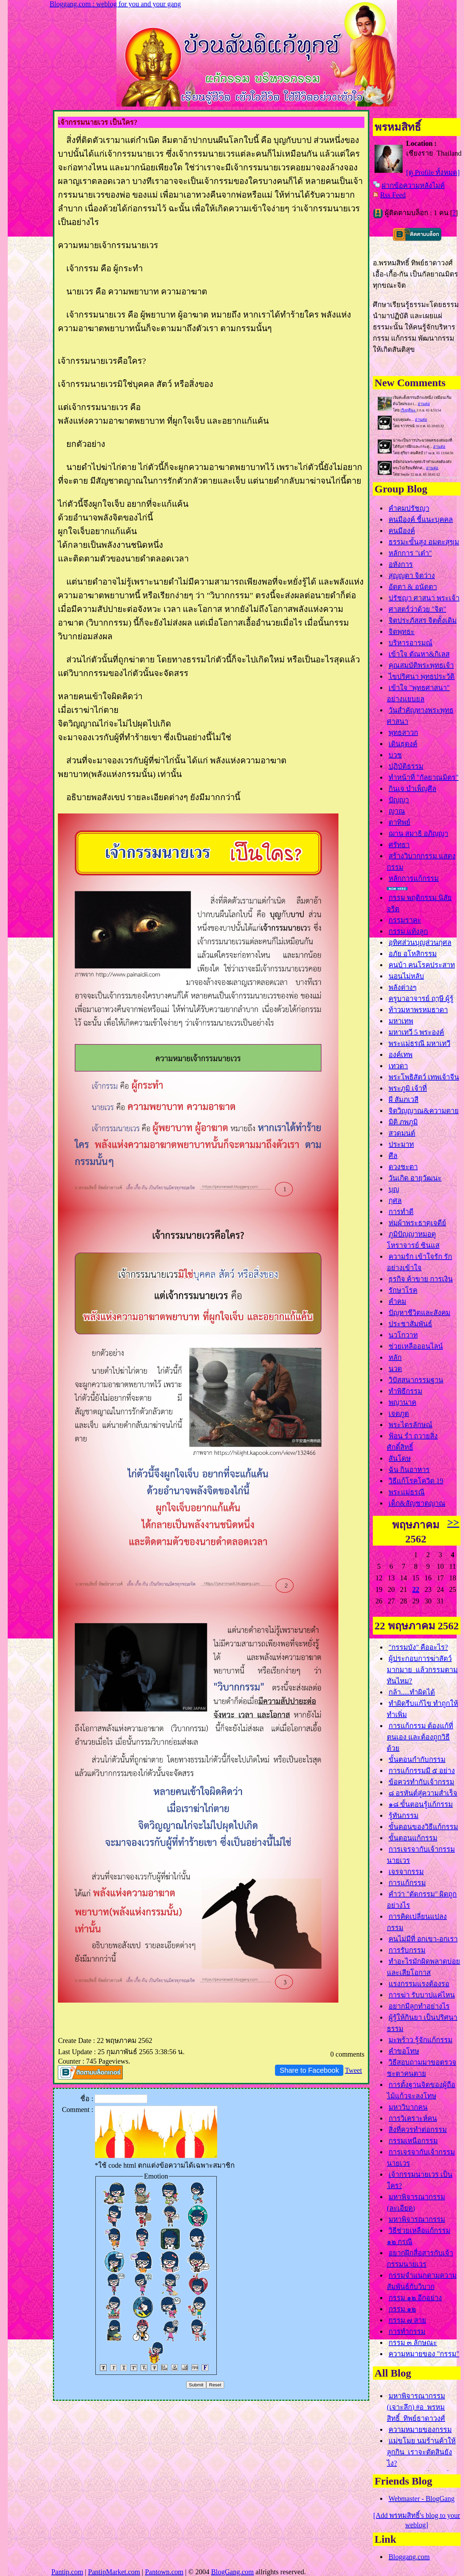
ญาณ (397, 811)
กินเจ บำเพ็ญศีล (412, 788)
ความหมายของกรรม (420, 2429)
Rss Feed (393, 195)
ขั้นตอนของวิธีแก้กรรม (423, 1827)
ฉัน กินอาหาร (409, 1469)
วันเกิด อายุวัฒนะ (415, 1178)
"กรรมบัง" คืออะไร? (418, 1647)
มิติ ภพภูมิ (403, 1122)
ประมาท (401, 1144)
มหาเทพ (401, 1021)
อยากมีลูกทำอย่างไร (419, 2006)
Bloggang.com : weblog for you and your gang (115, 4)
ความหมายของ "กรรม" (424, 2354)
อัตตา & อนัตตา (413, 587)
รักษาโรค (403, 1290)
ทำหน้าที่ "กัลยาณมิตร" (423, 777)
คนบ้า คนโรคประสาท (422, 965)
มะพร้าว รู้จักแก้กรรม (420, 2040)
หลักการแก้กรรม (414, 878)
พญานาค (402, 1402)
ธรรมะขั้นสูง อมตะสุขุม (424, 542)
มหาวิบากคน (408, 2107)
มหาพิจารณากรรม (417, 2219)
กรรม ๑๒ (402, 2309)
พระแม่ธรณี (407, 1492)
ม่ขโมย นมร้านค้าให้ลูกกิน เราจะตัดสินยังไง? (421, 2452)
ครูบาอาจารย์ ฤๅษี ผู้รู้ (421, 998)
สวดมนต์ (402, 1133)
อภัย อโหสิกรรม (413, 954)
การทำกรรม (407, 2331)
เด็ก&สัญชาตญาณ (417, 1503)
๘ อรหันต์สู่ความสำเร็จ (423, 1793)
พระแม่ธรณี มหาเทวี (419, 1043)
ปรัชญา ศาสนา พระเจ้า (424, 598)
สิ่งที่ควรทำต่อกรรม (418, 2129)
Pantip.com (67, 2572)
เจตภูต (399, 1413)
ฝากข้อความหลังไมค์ (413, 185)
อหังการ (401, 564)
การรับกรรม (407, 1950)
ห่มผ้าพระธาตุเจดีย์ (417, 1223)
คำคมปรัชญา (409, 508)
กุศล (395, 1200)
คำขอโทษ (404, 2051)
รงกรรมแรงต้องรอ (419, 1984)
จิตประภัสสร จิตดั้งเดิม (423, 620)
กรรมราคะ (405, 920)
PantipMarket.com (114, 2572)
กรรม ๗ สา (407, 2320)
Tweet (353, 2070)
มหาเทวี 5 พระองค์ (416, 1032)
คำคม (397, 1301)
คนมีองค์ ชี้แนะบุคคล (421, 519)
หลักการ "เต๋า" (410, 553)
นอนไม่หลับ (406, 976)
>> (453, 1522)
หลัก (395, 1357)
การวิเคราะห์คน (413, 2118)
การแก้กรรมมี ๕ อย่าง (422, 1770)
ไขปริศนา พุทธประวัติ (422, 676)
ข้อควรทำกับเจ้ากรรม (421, 1782)
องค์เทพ (400, 1054)
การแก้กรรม (407, 1883)
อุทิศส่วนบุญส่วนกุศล (420, 942)
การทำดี (401, 1211)
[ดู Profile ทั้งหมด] (433, 172)
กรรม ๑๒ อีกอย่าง (415, 2298)
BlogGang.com (232, 2572)
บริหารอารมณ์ (410, 643)
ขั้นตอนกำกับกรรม (417, 1759)
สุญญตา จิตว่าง (412, 575)
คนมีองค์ (402, 530)
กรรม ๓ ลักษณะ (413, 2342)
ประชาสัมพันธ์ (410, 1324)
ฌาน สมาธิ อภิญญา (418, 833)
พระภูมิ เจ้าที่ (408, 1088)
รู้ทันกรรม (403, 1815)
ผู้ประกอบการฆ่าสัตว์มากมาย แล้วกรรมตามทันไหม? (422, 1670)
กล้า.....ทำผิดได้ (412, 1692)
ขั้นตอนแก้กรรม (413, 1838)
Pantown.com (164, 2572)
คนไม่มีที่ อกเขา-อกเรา (423, 1939)
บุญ (394, 1189)
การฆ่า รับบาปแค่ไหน (422, 1995)
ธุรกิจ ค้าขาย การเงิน (421, 1279)
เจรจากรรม (406, 1871)
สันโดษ (400, 1458)
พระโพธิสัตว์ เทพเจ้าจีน (424, 1077)
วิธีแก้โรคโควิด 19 (416, 1481)
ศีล (393, 1155)
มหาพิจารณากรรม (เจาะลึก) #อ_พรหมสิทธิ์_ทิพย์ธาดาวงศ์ (416, 2407)
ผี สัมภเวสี (403, 1099)
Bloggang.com (409, 2557)
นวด (395, 1368)
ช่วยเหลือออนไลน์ (416, 1346)
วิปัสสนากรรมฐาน (416, 1380)
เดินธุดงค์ (403, 744)
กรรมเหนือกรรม (413, 2141)
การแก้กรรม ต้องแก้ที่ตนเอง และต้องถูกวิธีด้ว (420, 1737)
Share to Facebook (309, 2070)
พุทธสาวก (403, 732)
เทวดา (398, 1066)
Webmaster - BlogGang (422, 2498)
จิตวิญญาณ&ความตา (424, 1111)
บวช (395, 755)
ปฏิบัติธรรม (406, 766)
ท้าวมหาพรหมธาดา (418, 1010)
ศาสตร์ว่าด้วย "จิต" (417, 609)
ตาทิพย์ (399, 822)
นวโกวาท (403, 1335)
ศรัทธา (399, 845)
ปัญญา (399, 800)
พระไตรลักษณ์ (410, 1425)
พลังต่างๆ (403, 987)
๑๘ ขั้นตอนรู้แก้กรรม (421, 1804)
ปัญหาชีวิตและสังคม (419, 1312)
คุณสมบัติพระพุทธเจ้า (421, 665)
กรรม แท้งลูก (408, 931)
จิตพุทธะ (402, 631)
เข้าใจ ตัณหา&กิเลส (419, 654)
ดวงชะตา (403, 1167)
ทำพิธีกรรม (405, 1391)
